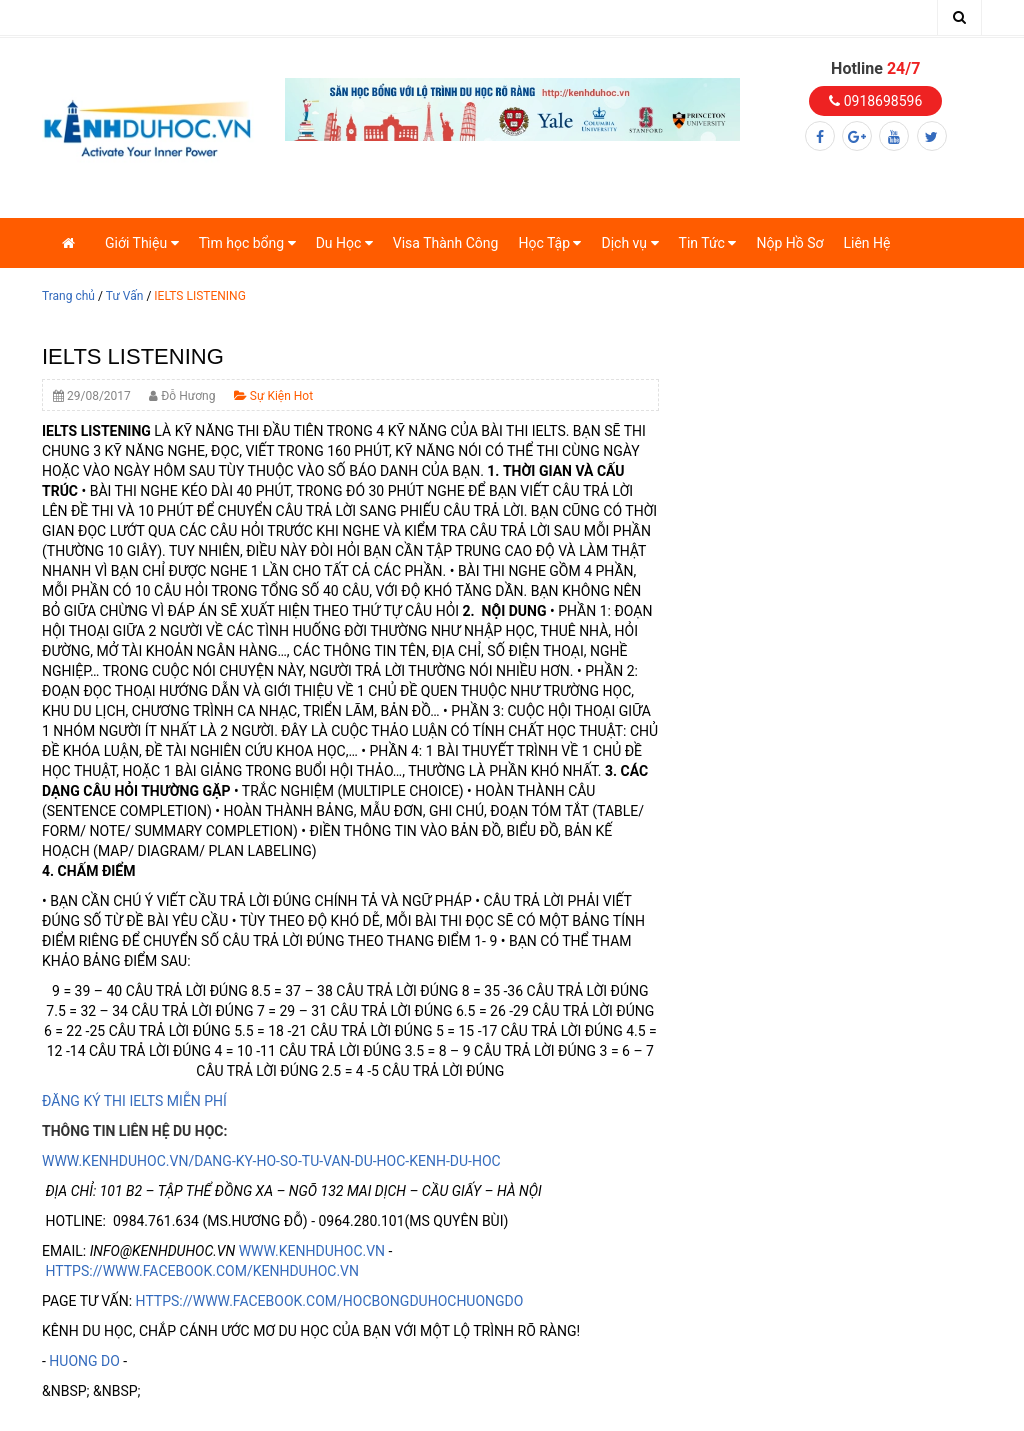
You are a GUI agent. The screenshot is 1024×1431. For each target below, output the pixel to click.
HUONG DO (84, 1361)
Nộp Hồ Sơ (789, 243)
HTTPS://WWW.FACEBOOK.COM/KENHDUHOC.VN (202, 1271)
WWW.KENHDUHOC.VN (312, 1251)
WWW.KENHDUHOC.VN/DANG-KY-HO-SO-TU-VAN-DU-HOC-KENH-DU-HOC (271, 1161)
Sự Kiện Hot (273, 396)
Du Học (344, 243)
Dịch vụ (629, 243)
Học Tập (549, 243)
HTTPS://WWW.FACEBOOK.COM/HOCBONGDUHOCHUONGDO (330, 1301)
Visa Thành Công (446, 243)
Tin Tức (708, 243)
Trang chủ (68, 296)
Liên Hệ (866, 243)
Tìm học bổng (247, 243)
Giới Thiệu (142, 243)
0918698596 (875, 101)
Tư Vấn (125, 296)
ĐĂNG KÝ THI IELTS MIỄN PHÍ (134, 1101)
